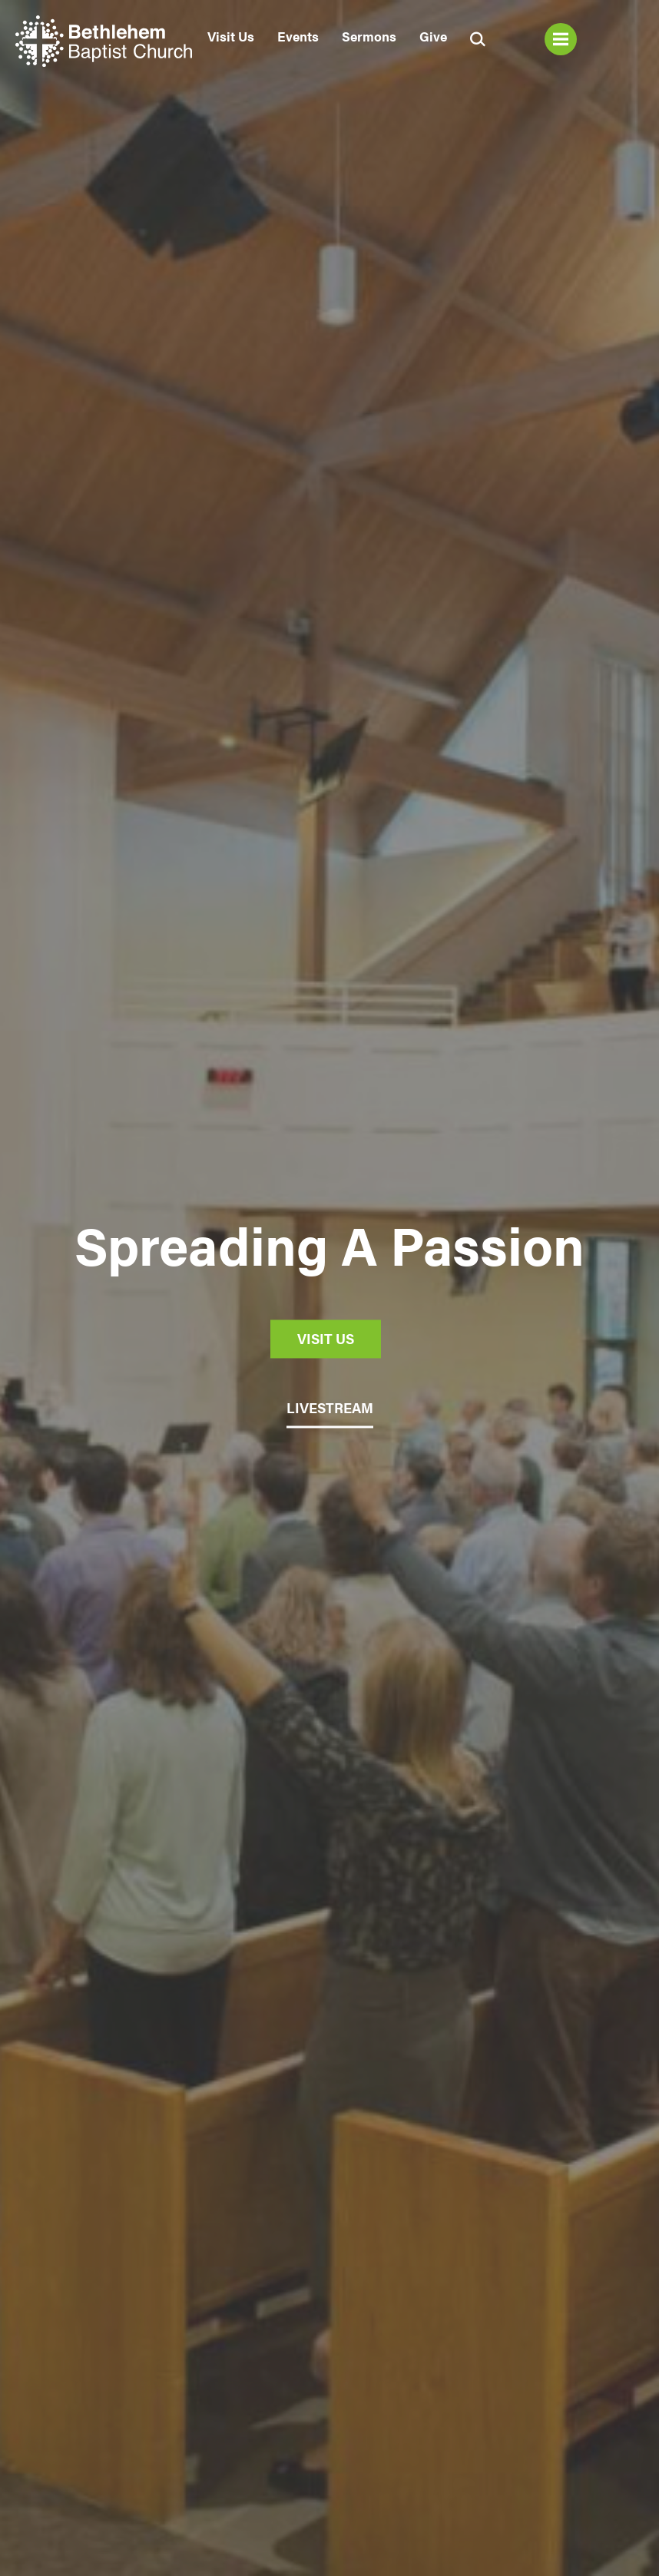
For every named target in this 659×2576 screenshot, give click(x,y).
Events (298, 36)
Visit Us (230, 36)
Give (433, 36)
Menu (561, 39)
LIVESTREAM (329, 1407)
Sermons (369, 36)
